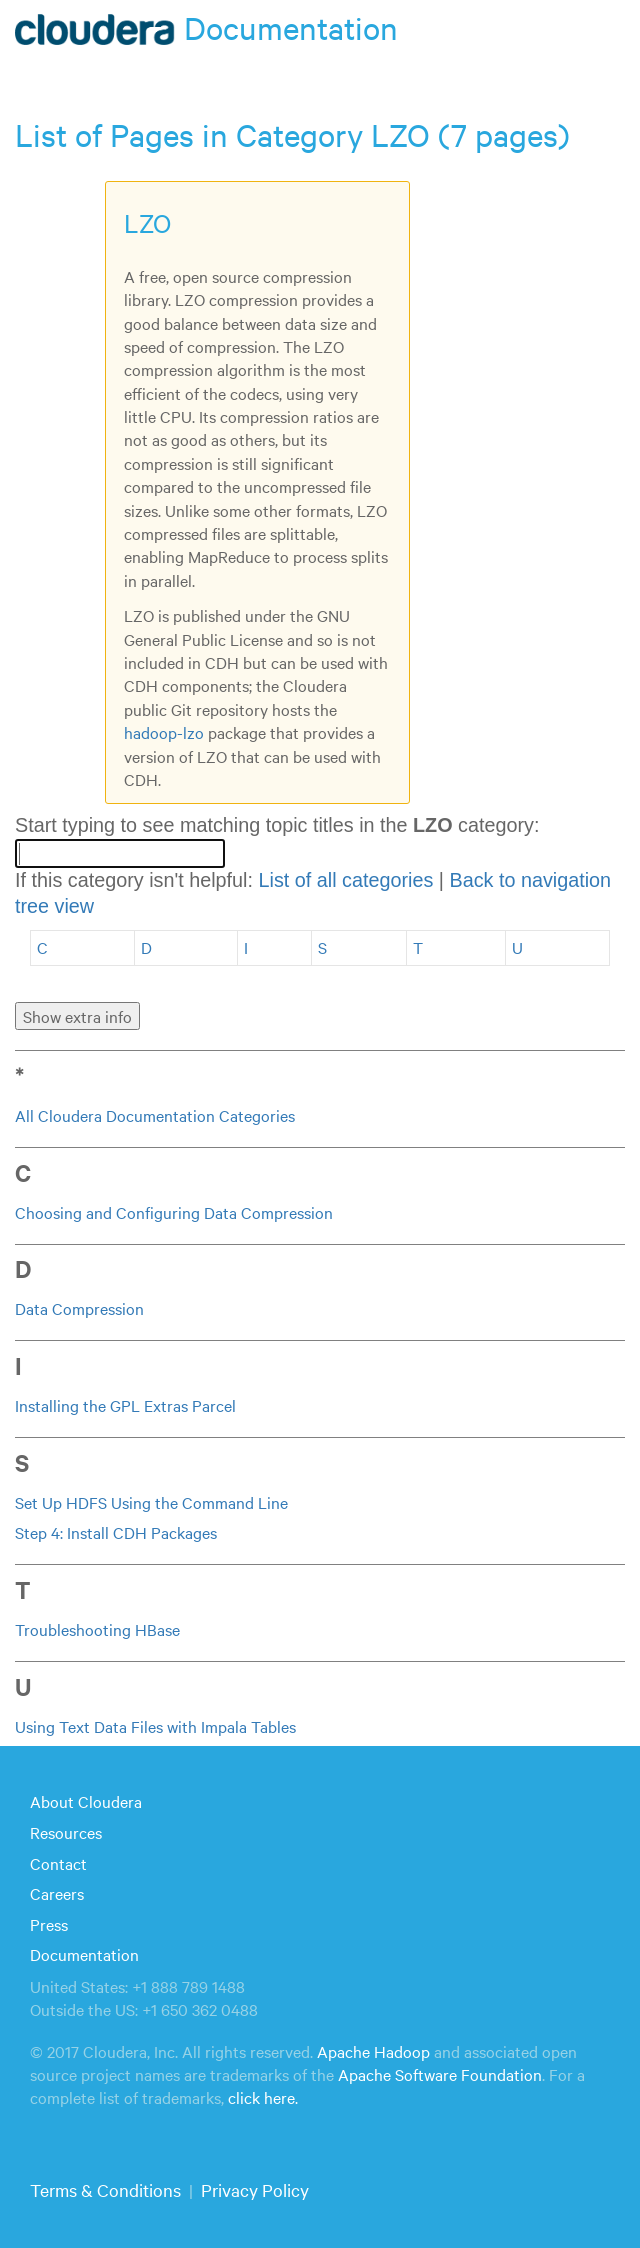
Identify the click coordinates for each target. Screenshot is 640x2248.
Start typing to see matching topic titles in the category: (277, 825)
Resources (66, 1832)
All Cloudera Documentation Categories (155, 1115)
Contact (58, 1863)
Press (49, 1924)
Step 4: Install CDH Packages (116, 1532)
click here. (263, 2097)
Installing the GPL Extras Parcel (125, 1405)
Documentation (84, 1954)
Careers (57, 1893)
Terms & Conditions (105, 2189)
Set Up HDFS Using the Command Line (151, 1502)
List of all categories (345, 880)
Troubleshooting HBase (97, 1629)
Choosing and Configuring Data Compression (174, 1212)
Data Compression (79, 1308)
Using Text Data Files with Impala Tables (155, 1726)
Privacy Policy (255, 2189)
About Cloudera (86, 1801)
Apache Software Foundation (440, 2074)
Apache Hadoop (373, 2051)
